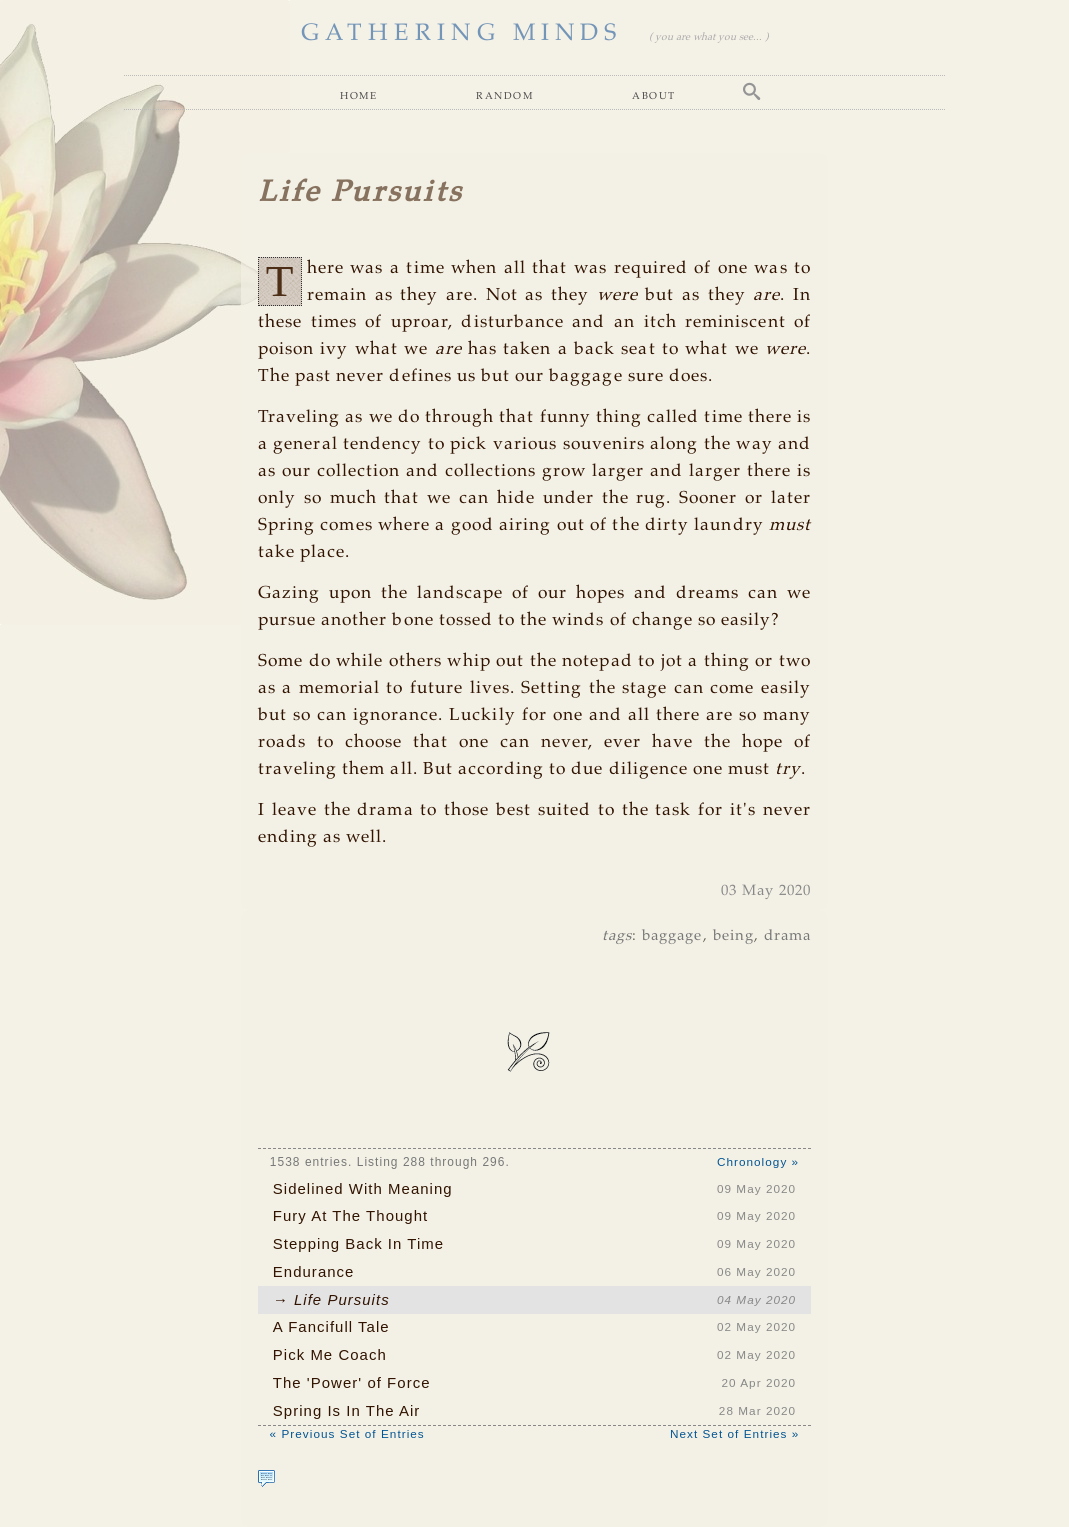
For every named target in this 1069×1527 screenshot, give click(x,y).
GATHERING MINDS (461, 33)
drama (787, 936)
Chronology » (758, 1161)
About (653, 95)
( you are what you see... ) (708, 37)
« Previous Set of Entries (347, 1433)
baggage (672, 936)
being (733, 936)
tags (617, 936)
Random (504, 95)
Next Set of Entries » (734, 1433)
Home (358, 95)
